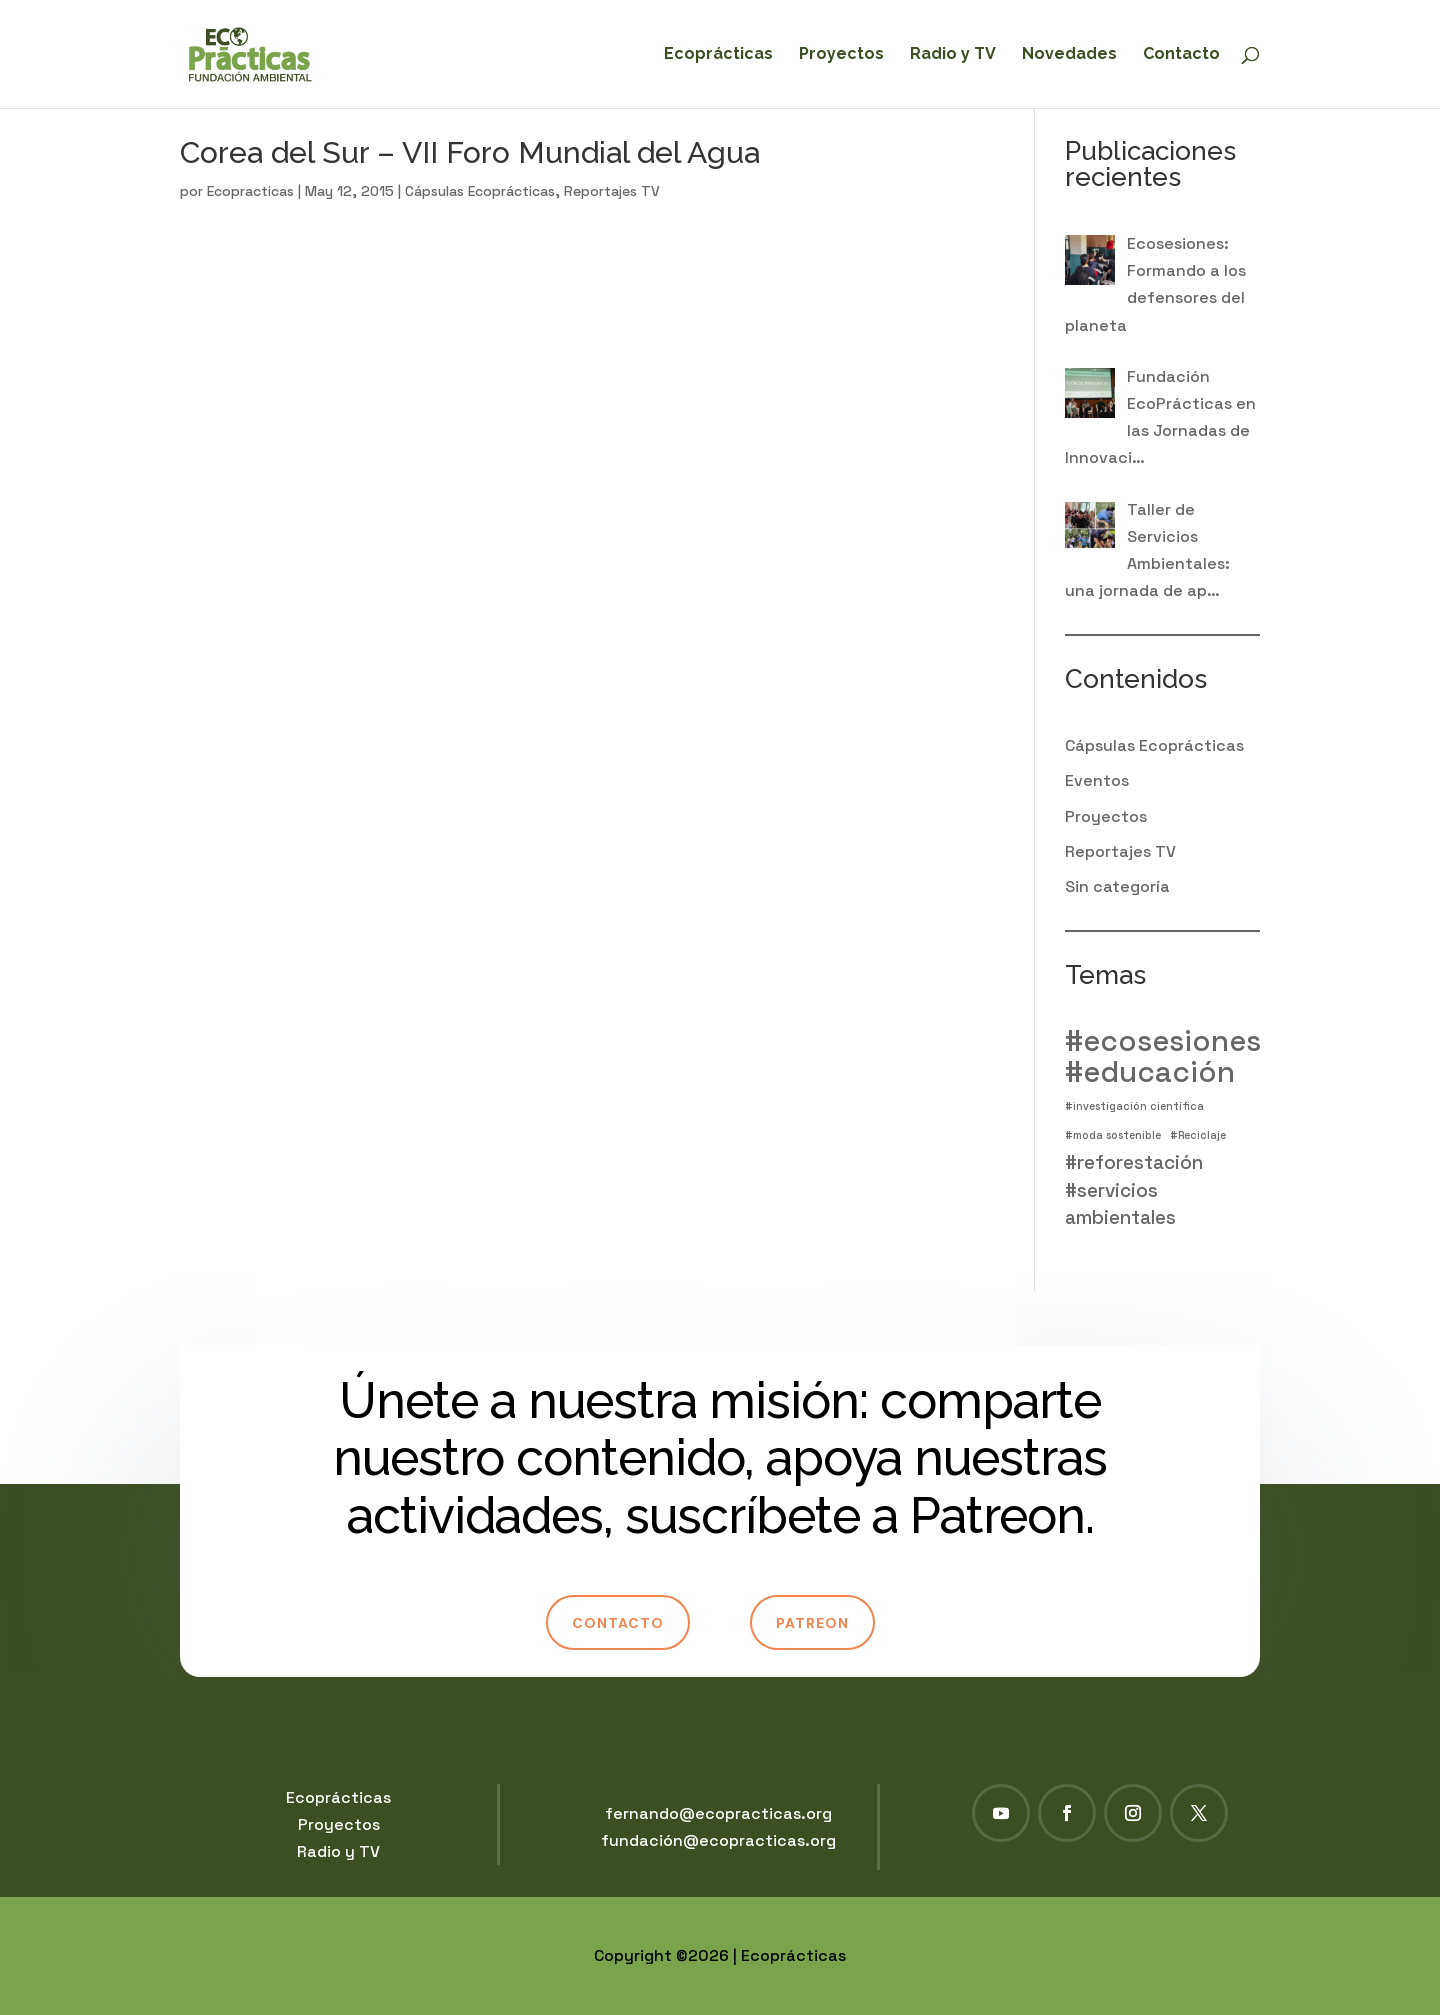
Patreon (812, 1623)
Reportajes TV (612, 191)
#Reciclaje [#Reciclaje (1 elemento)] (1198, 1135)
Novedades (1069, 55)
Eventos (1097, 780)
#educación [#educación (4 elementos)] (1150, 1072)
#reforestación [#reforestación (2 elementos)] (1134, 1162)
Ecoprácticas (718, 55)
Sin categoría (1117, 886)
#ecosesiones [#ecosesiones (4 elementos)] (1163, 1041)
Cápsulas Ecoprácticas (480, 191)
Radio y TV (953, 55)
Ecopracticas (250, 191)
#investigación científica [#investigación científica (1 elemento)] (1134, 1106)
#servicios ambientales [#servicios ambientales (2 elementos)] (1120, 1204)
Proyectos (841, 55)
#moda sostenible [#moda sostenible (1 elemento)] (1113, 1135)
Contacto (1181, 55)
